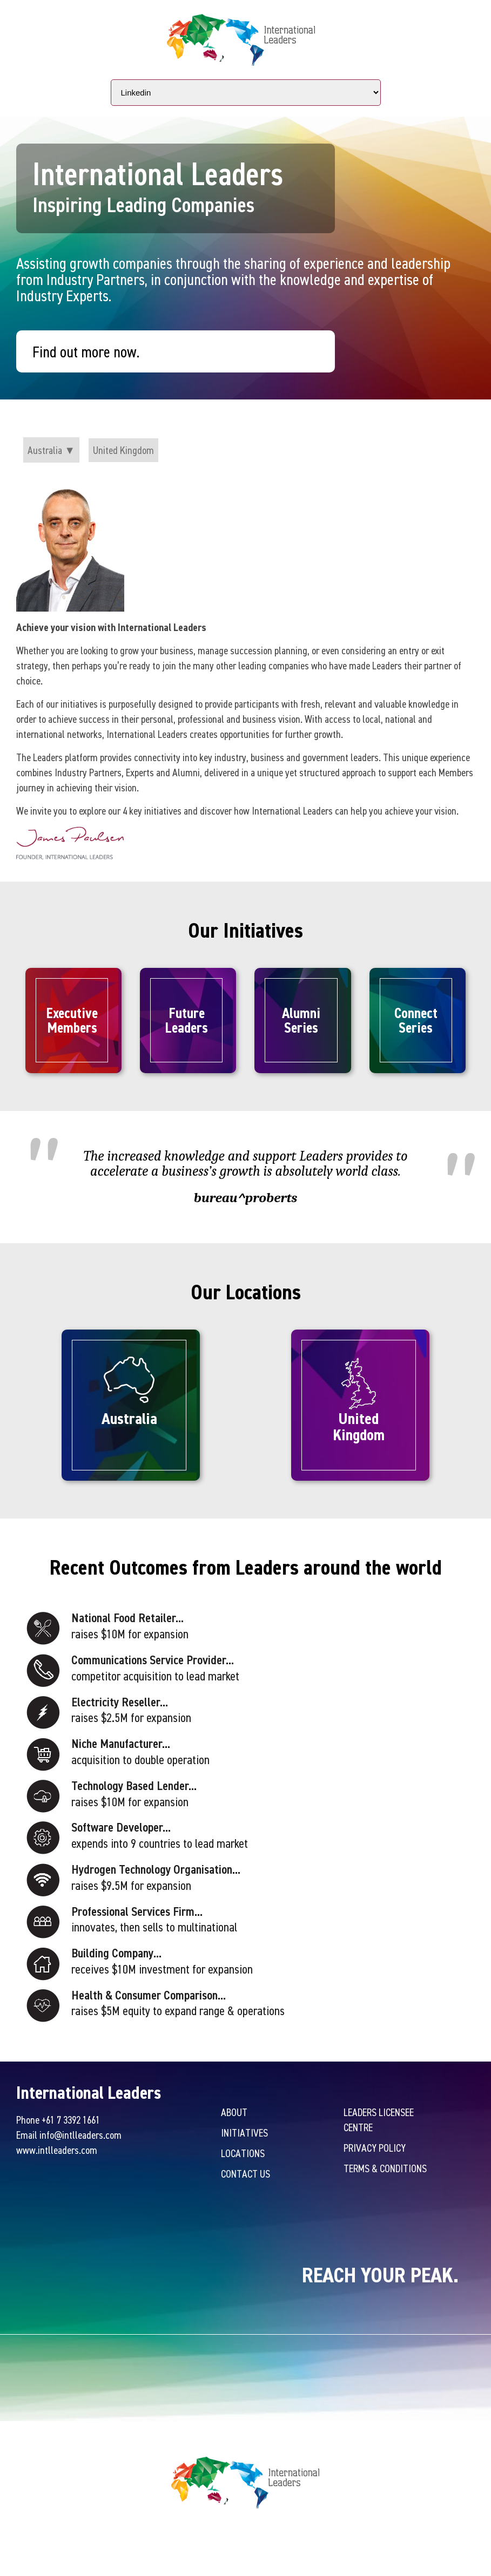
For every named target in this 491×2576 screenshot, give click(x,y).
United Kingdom (123, 450)
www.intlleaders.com (56, 2150)
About (234, 2112)
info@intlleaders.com (80, 2134)
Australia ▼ (51, 450)
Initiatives (244, 2132)
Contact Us (245, 2173)
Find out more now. (85, 351)
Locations (243, 2153)
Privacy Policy (375, 2147)
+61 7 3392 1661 (71, 2119)
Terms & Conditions (385, 2168)
